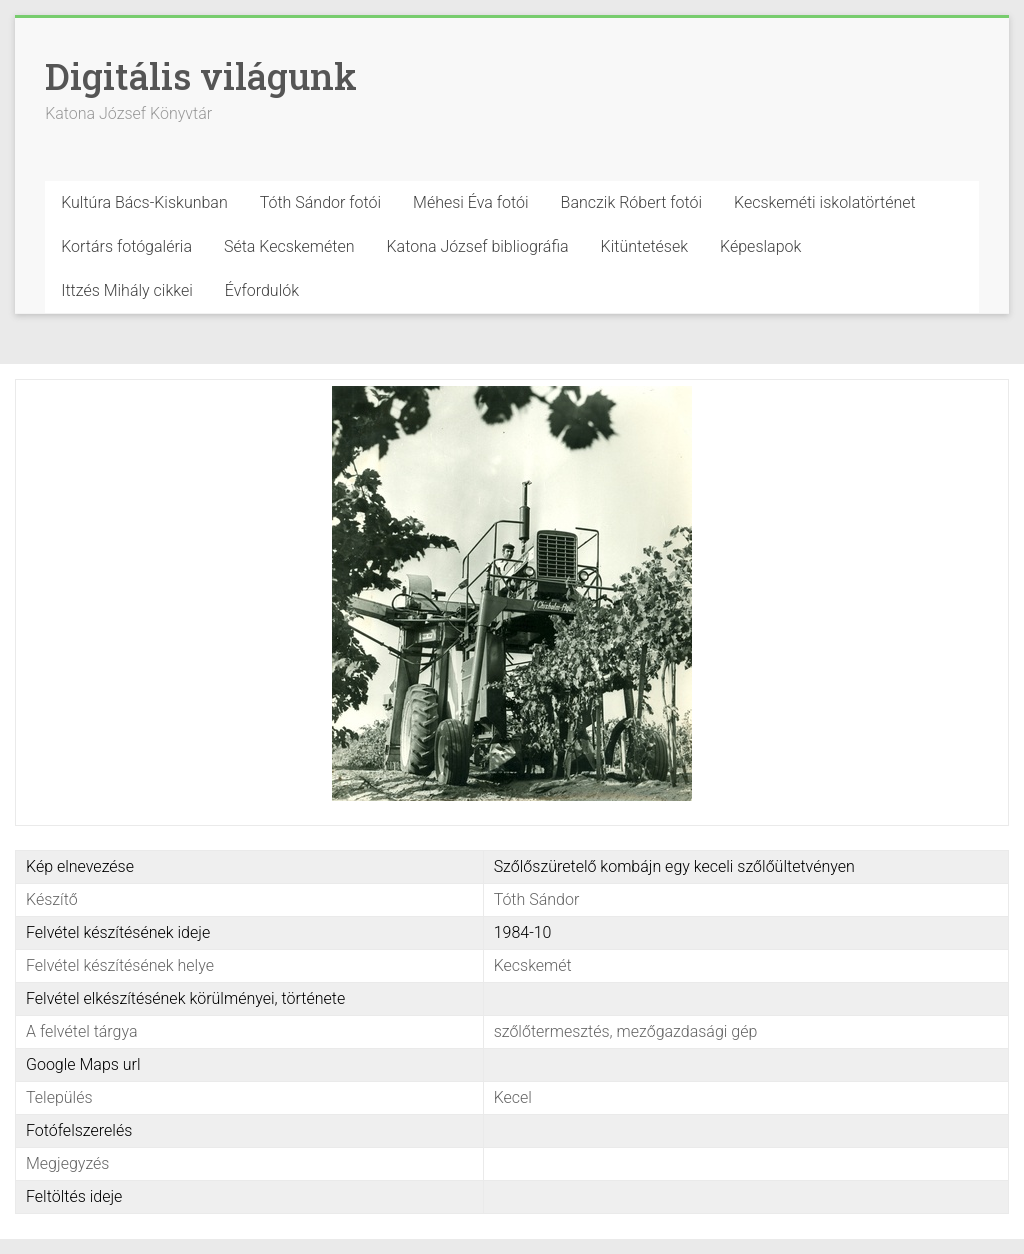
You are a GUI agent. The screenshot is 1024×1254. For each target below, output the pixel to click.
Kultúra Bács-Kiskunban (144, 202)
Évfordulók (262, 290)
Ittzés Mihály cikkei (127, 290)
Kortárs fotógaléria (126, 246)
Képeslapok (760, 246)
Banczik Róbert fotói (631, 202)
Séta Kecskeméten (289, 246)
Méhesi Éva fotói (471, 202)
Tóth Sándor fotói (320, 202)
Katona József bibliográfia (478, 246)
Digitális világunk (201, 76)
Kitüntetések (645, 246)
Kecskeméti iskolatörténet (825, 202)
